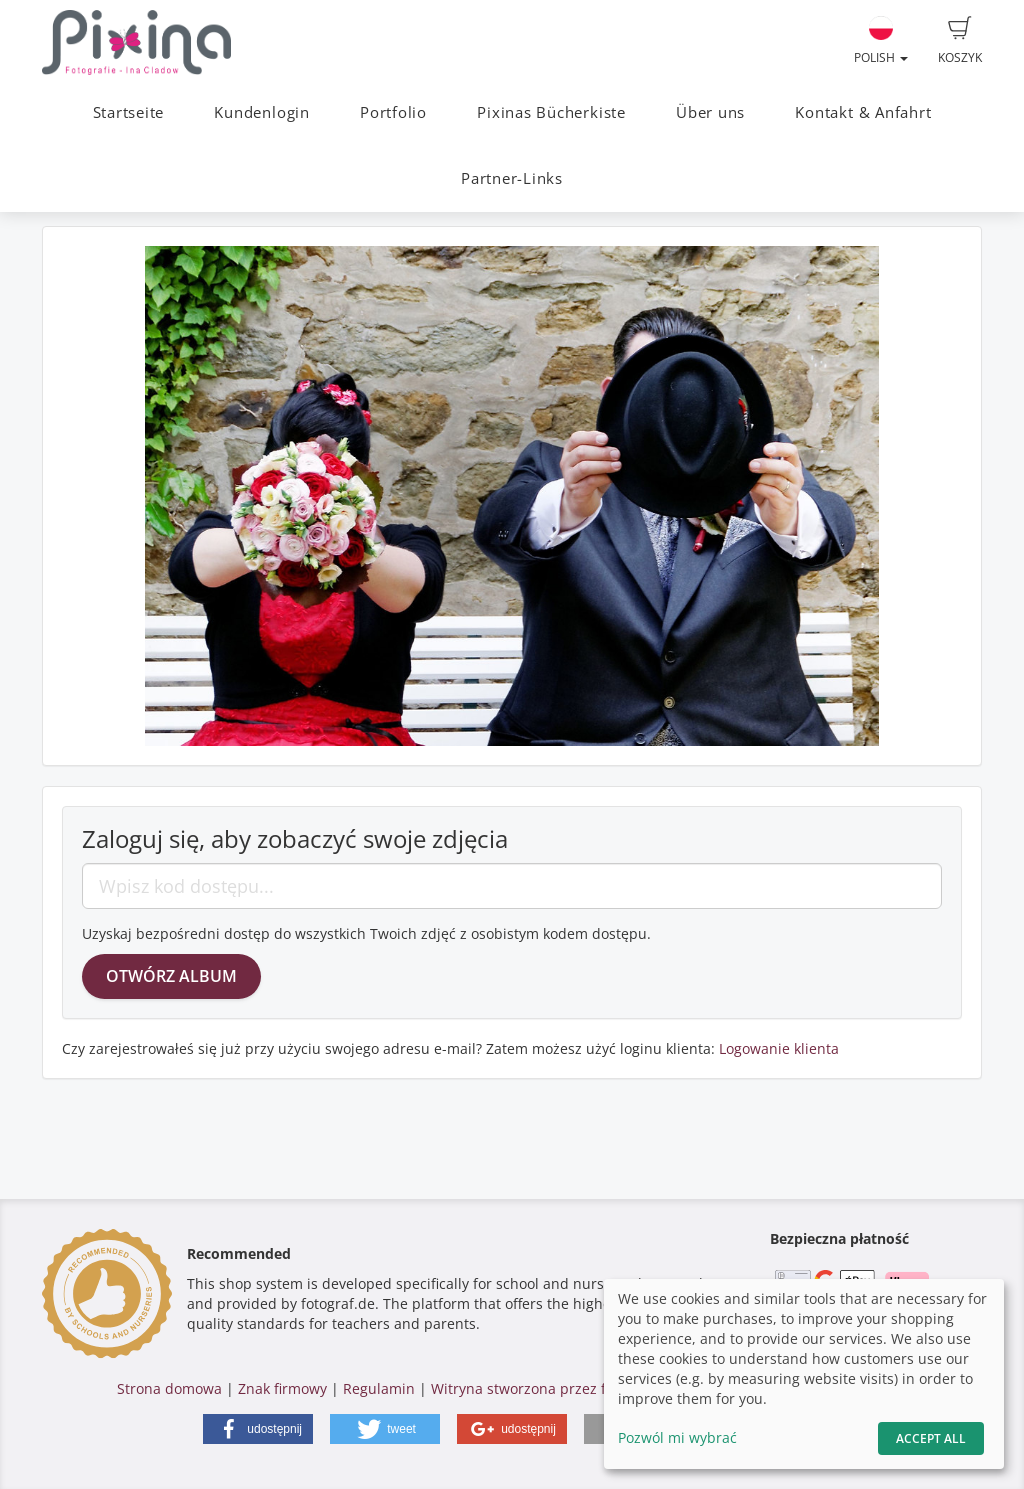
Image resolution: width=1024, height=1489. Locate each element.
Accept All (931, 1438)
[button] (258, 1429)
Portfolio (393, 112)
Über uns (710, 112)
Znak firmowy (284, 1388)
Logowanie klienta (779, 1048)
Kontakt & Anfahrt (863, 112)
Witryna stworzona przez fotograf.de (553, 1388)
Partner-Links (512, 178)
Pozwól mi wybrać (677, 1437)
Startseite (129, 112)
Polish (881, 41)
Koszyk (960, 41)
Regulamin (379, 1388)
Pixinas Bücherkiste (551, 112)
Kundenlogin (261, 112)
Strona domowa (169, 1388)
